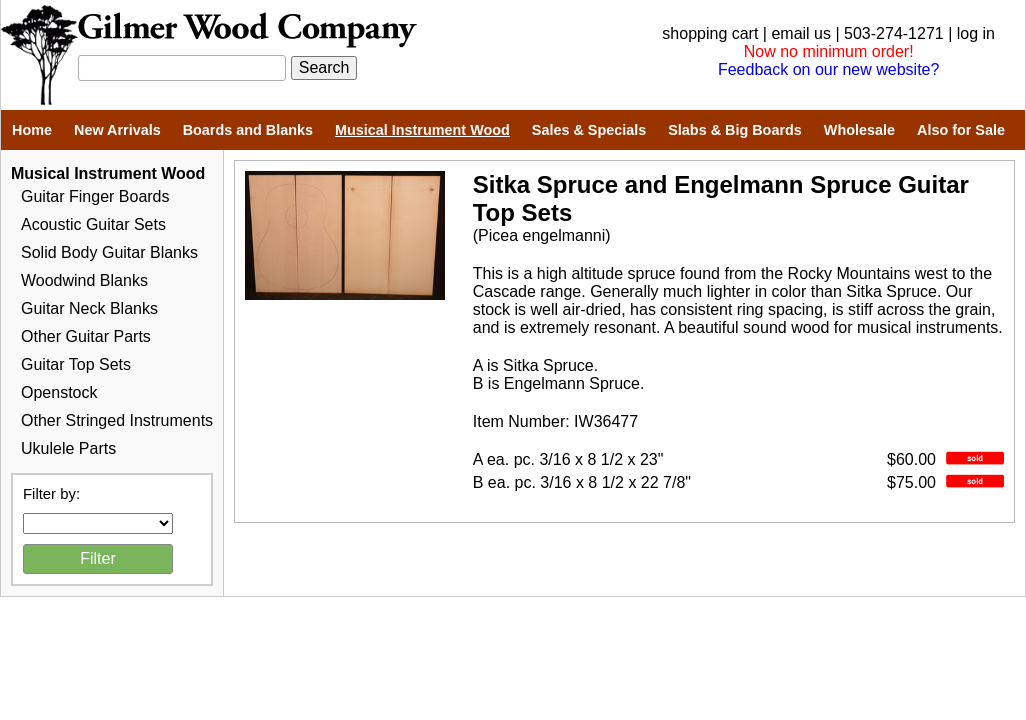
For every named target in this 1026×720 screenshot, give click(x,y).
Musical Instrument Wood (422, 130)
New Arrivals (117, 130)
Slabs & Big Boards (735, 130)
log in (976, 33)
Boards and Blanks (248, 130)
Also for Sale (961, 130)
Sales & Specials (589, 130)
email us (801, 33)
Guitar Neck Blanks (89, 308)
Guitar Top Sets (76, 364)
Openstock (59, 392)
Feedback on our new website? (828, 69)
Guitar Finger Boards (95, 196)
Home (32, 130)
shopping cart (710, 33)
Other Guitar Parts (86, 336)
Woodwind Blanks (84, 280)
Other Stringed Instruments (117, 420)
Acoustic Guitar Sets (93, 224)
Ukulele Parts (68, 448)
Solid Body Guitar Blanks (109, 252)
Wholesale (859, 130)
